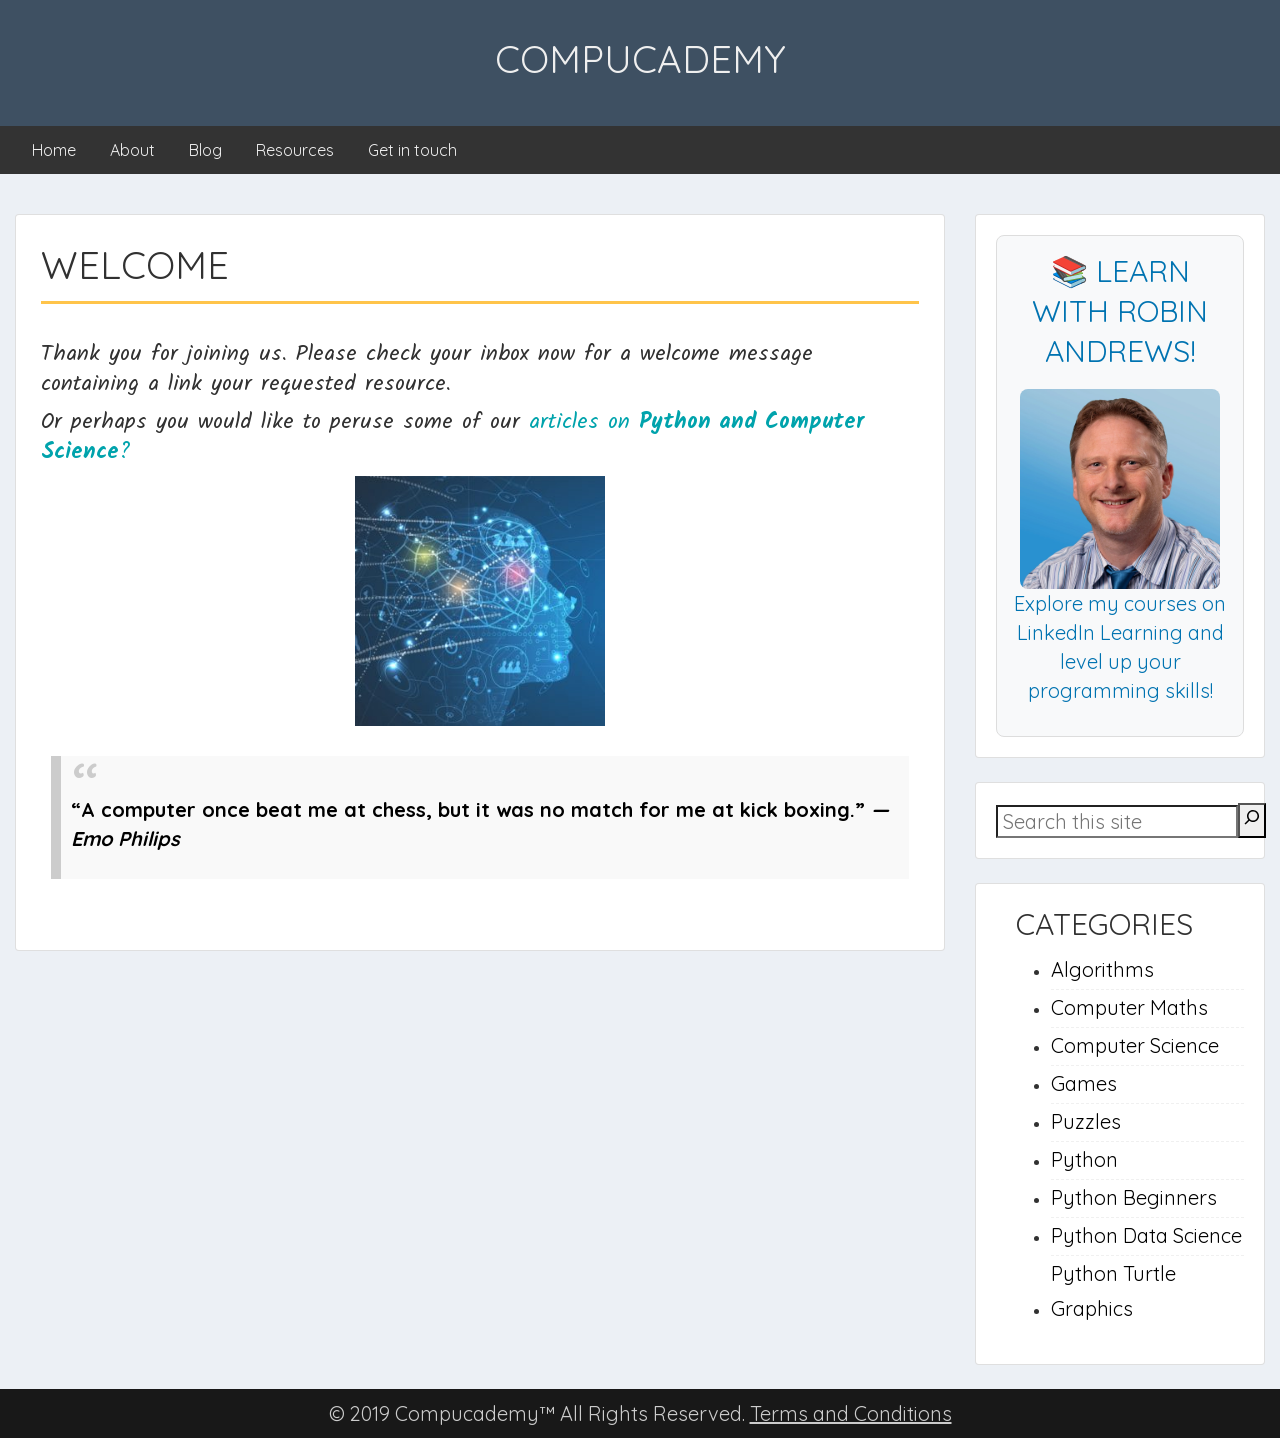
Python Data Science (1146, 1235)
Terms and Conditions (851, 1413)
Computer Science (1135, 1045)
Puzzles (1086, 1121)
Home (54, 150)
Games (1084, 1083)
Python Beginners (1134, 1197)
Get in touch (412, 150)
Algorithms (1102, 969)
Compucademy (640, 59)
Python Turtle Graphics (1113, 1291)
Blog (205, 150)
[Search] (1252, 820)
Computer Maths (1129, 1007)
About (132, 150)
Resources (295, 150)
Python (1084, 1159)
